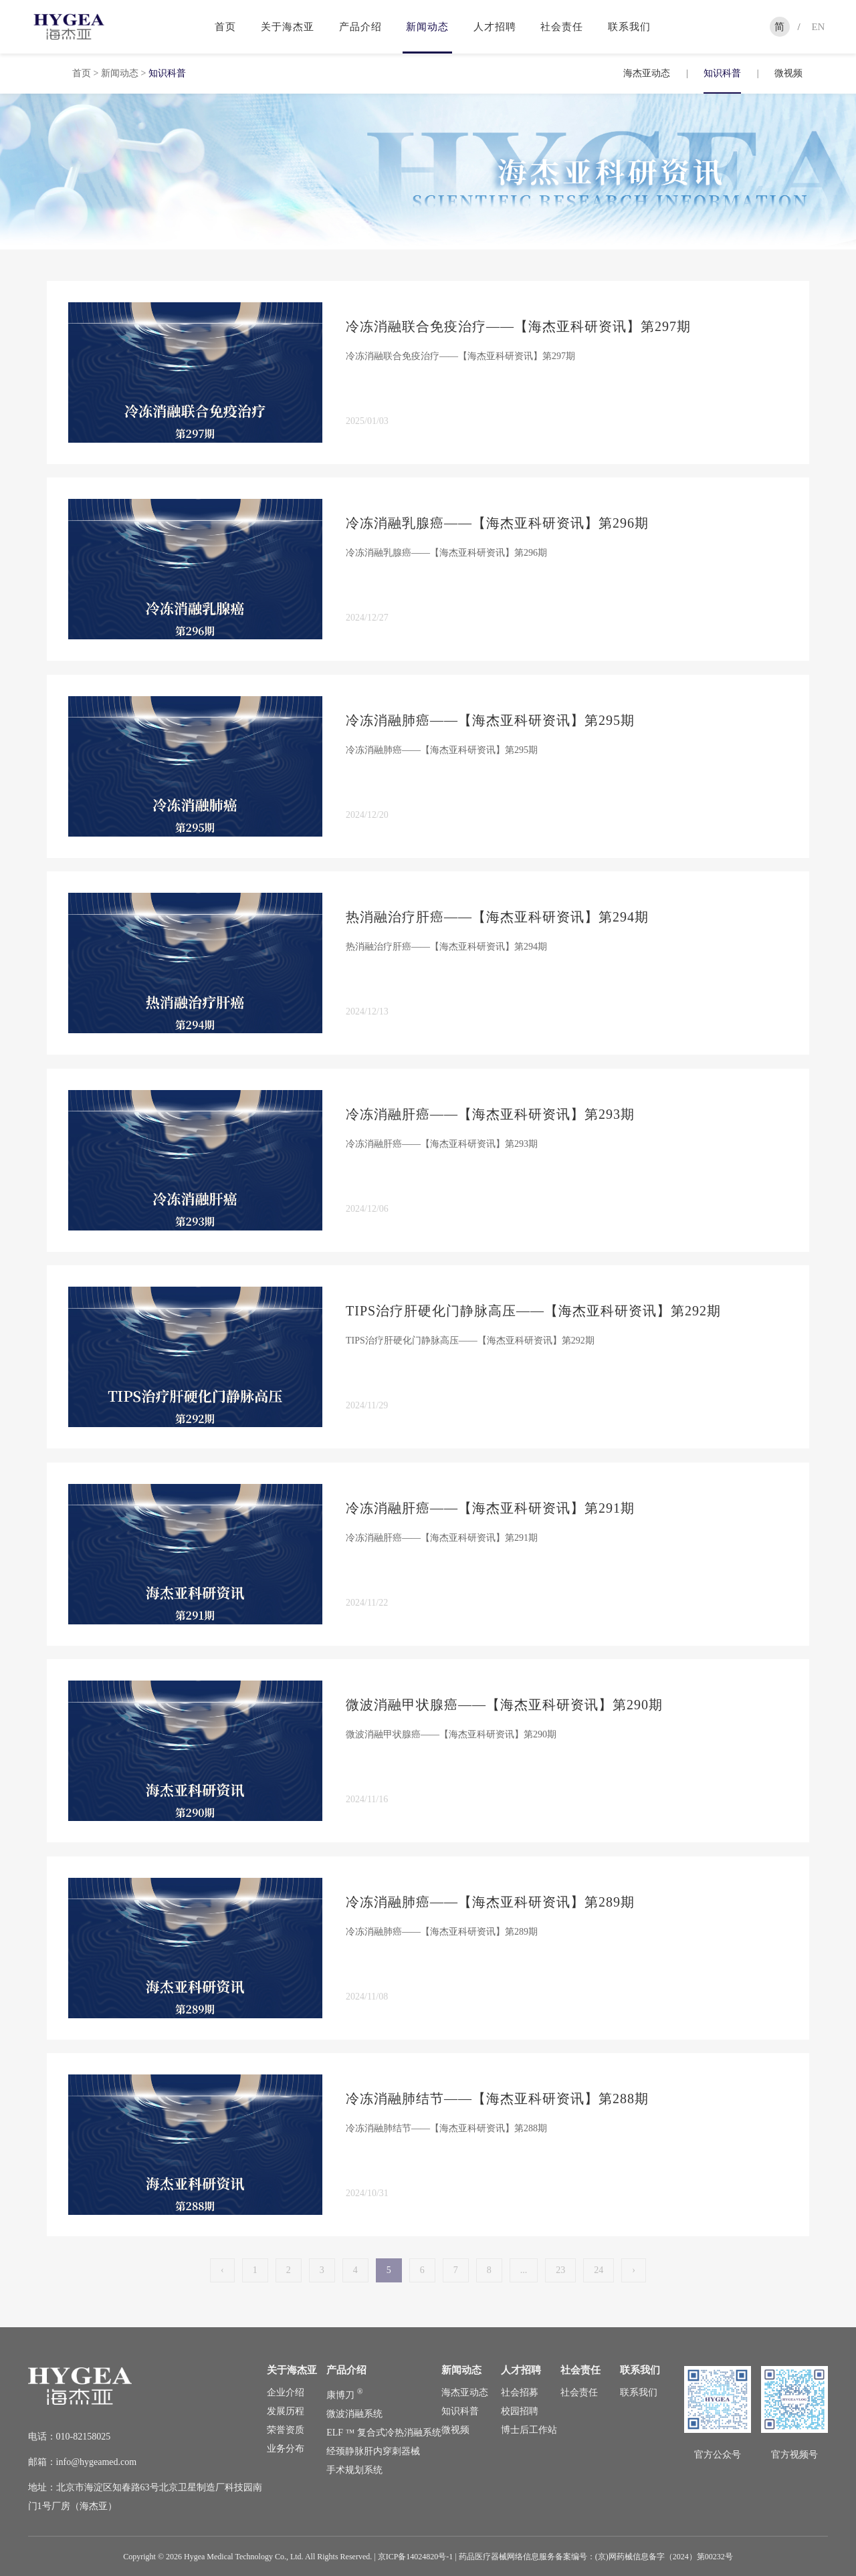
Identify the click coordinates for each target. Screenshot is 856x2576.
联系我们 (629, 26)
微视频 (788, 73)
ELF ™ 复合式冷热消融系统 (383, 2433)
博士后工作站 (529, 2430)
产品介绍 (360, 26)
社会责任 (561, 26)
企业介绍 (285, 2392)
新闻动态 (427, 26)
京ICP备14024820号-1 (415, 2556)
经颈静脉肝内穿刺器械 (373, 2451)
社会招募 (519, 2392)
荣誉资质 (285, 2430)
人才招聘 (494, 26)
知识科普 (722, 73)
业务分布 (285, 2449)
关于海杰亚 (287, 26)
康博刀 (344, 2395)
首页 (225, 26)
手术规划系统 (354, 2470)
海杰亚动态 (646, 73)
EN (818, 26)
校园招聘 (519, 2411)
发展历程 (285, 2411)
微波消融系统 (354, 2414)
